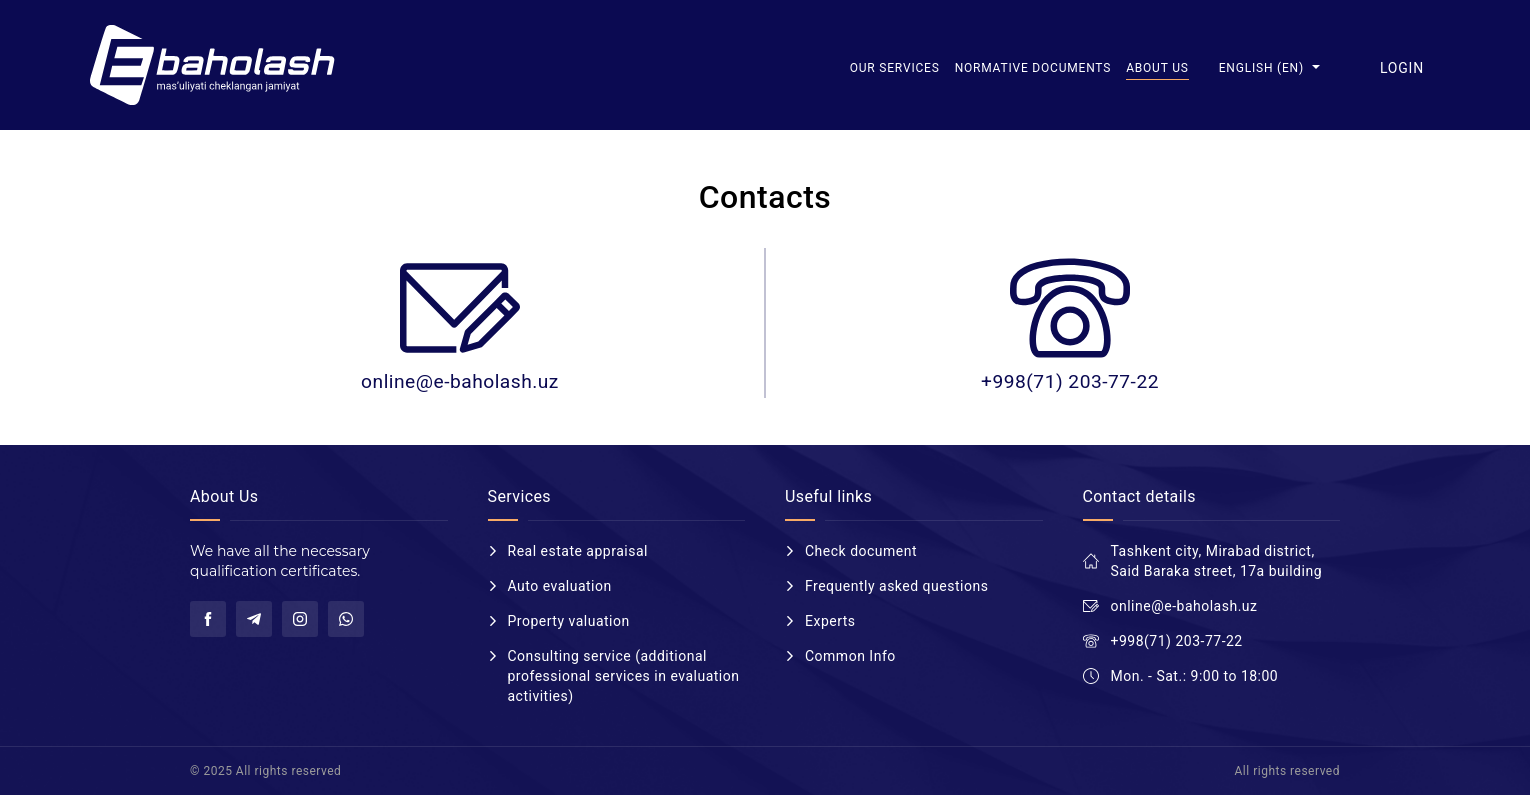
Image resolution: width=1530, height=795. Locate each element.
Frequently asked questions (896, 586)
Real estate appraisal (578, 551)
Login (1402, 68)
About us (1157, 68)
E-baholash (215, 65)
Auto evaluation (560, 586)
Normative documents (1033, 68)
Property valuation (569, 621)
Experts (830, 621)
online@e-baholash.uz (460, 381)
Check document (861, 551)
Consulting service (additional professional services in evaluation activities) (624, 676)
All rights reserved (1287, 771)
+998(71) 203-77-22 (1070, 381)
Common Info (850, 656)
